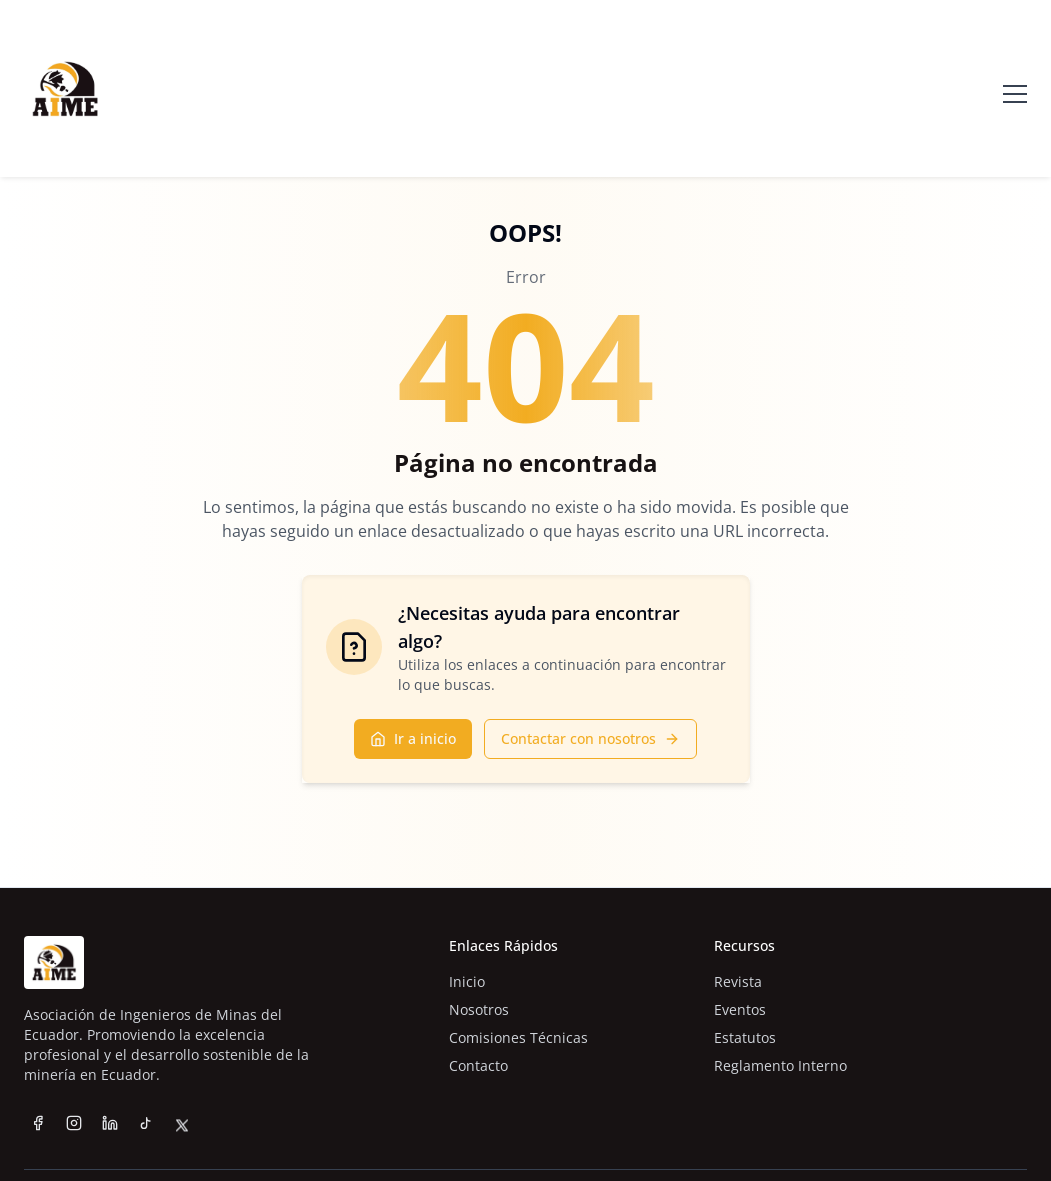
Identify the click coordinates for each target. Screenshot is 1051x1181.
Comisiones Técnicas (518, 1037)
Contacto (478, 1065)
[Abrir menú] (1015, 89)
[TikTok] (146, 1128)
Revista (738, 981)
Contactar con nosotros (590, 738)
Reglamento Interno (780, 1065)
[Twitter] (182, 1144)
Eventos (740, 1009)
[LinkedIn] (110, 1123)
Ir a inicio (413, 738)
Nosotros (479, 1009)
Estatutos (745, 1037)
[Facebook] (38, 1123)
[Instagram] (74, 1123)
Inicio (467, 981)
